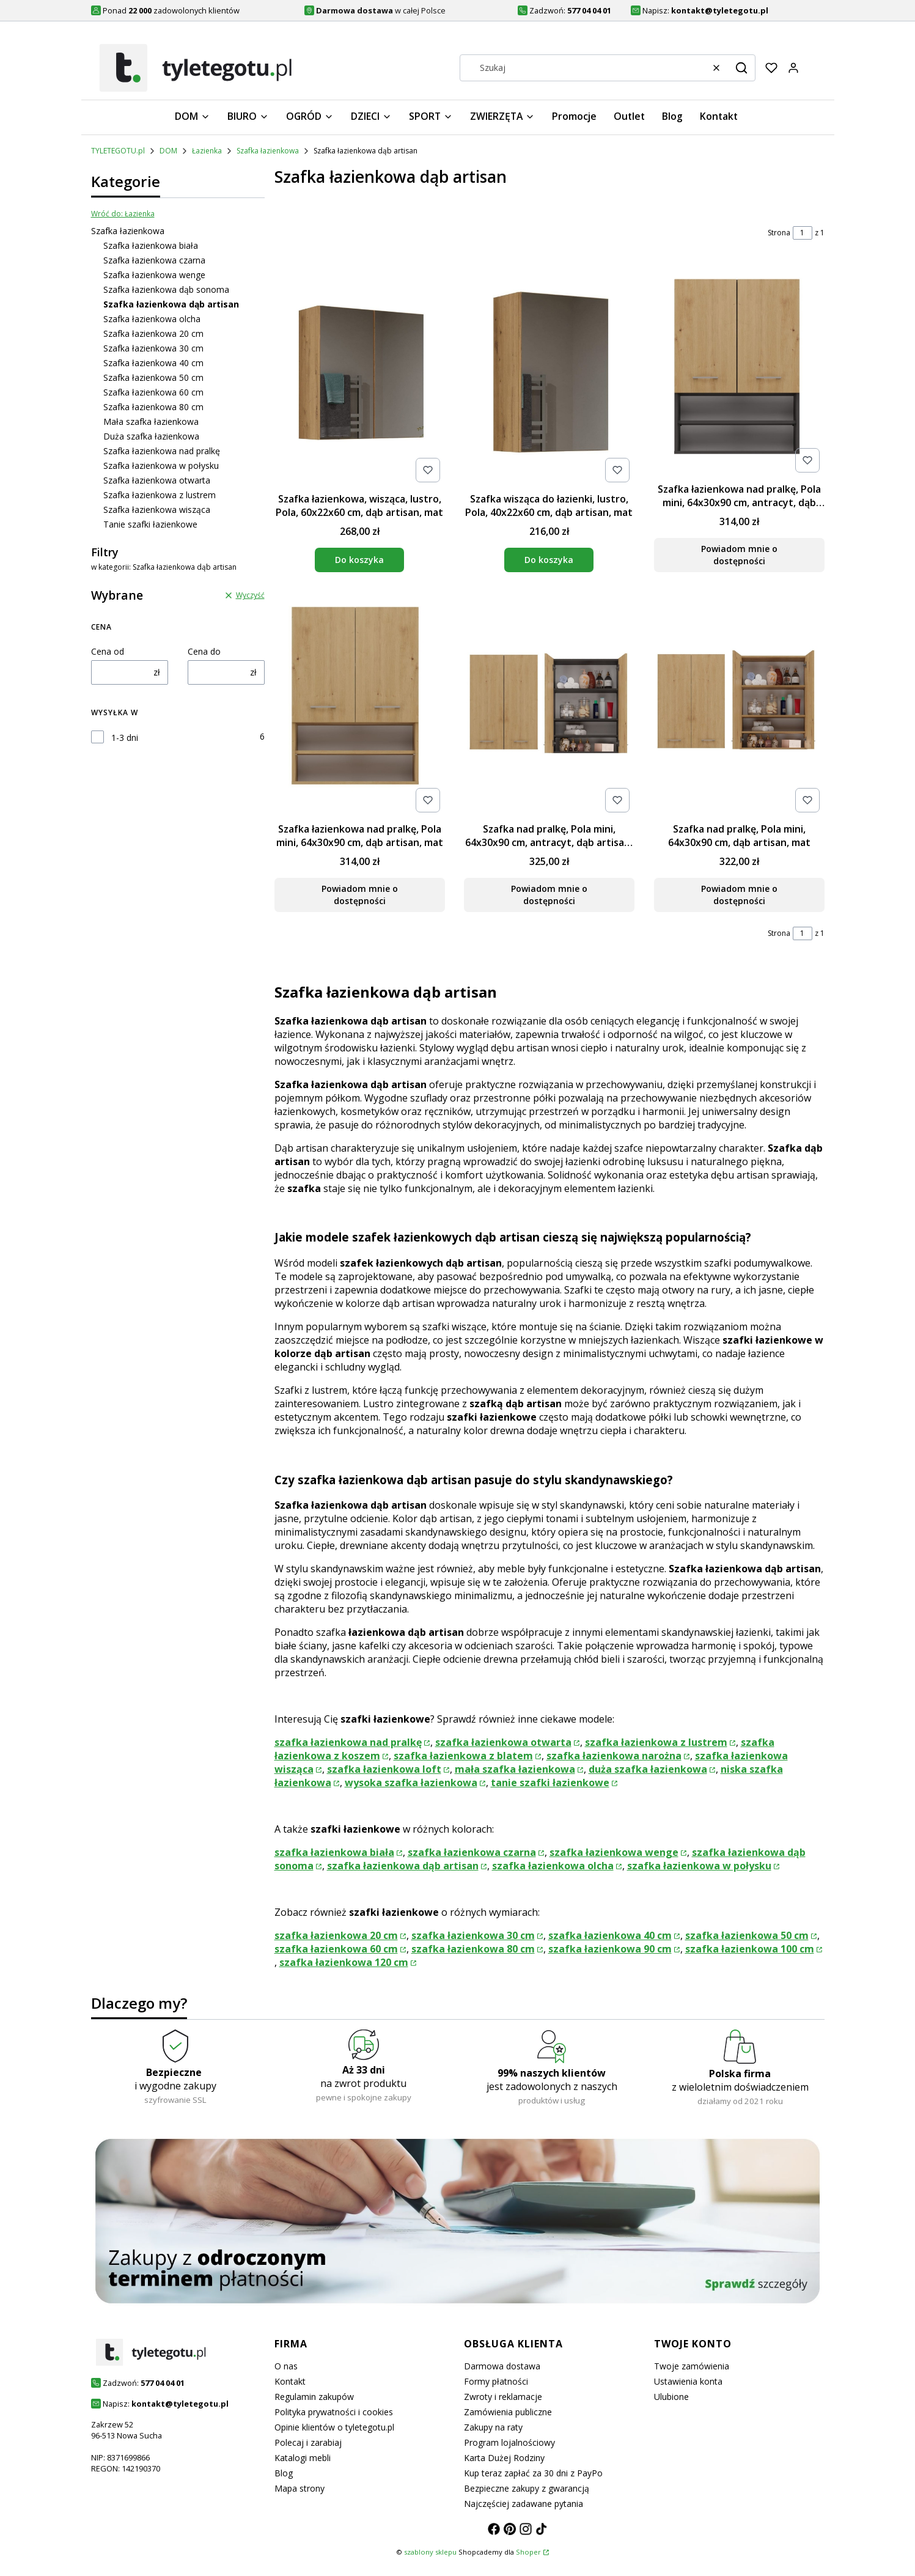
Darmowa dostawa (502, 2366)
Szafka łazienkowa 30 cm (153, 348)
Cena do (204, 651)
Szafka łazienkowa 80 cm (153, 407)
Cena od (107, 651)
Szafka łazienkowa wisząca (156, 509)
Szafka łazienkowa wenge (154, 275)
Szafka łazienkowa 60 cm (153, 392)
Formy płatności (496, 2381)
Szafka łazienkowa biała (150, 245)
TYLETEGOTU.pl (118, 150)
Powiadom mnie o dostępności (739, 555)
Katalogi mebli (302, 2458)
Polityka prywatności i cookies (333, 2412)
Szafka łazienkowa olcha (151, 319)
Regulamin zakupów (314, 2396)
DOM (168, 150)
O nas (286, 2366)
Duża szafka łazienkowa (151, 436)
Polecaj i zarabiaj (308, 2442)
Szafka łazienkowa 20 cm (153, 333)
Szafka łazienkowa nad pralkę (161, 451)
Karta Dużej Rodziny (504, 2458)
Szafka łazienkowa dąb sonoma (166, 289)
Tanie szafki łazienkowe (150, 524)
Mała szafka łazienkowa (151, 421)
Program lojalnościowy (509, 2442)
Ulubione (671, 2396)
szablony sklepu (430, 2551)
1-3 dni (124, 737)
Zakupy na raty (493, 2427)
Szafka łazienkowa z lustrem (159, 495)
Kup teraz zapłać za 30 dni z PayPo (533, 2473)
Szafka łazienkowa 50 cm (153, 377)
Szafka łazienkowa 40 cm (153, 363)
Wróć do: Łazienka (123, 213)
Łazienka (207, 150)
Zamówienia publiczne (508, 2412)
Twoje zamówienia (691, 2366)
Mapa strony (299, 2488)
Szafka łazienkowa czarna (154, 260)
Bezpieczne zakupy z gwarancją (526, 2488)
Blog (283, 2473)
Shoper (528, 2551)
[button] (741, 67)
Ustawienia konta (688, 2381)
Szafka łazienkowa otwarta (156, 480)
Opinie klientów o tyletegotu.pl (334, 2427)
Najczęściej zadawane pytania (523, 2503)
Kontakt (290, 2381)
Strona (779, 232)
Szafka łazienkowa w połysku (161, 465)
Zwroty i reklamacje (503, 2396)
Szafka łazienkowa (268, 150)
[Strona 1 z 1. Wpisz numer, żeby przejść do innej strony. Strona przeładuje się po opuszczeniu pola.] (802, 233)
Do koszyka (359, 559)
